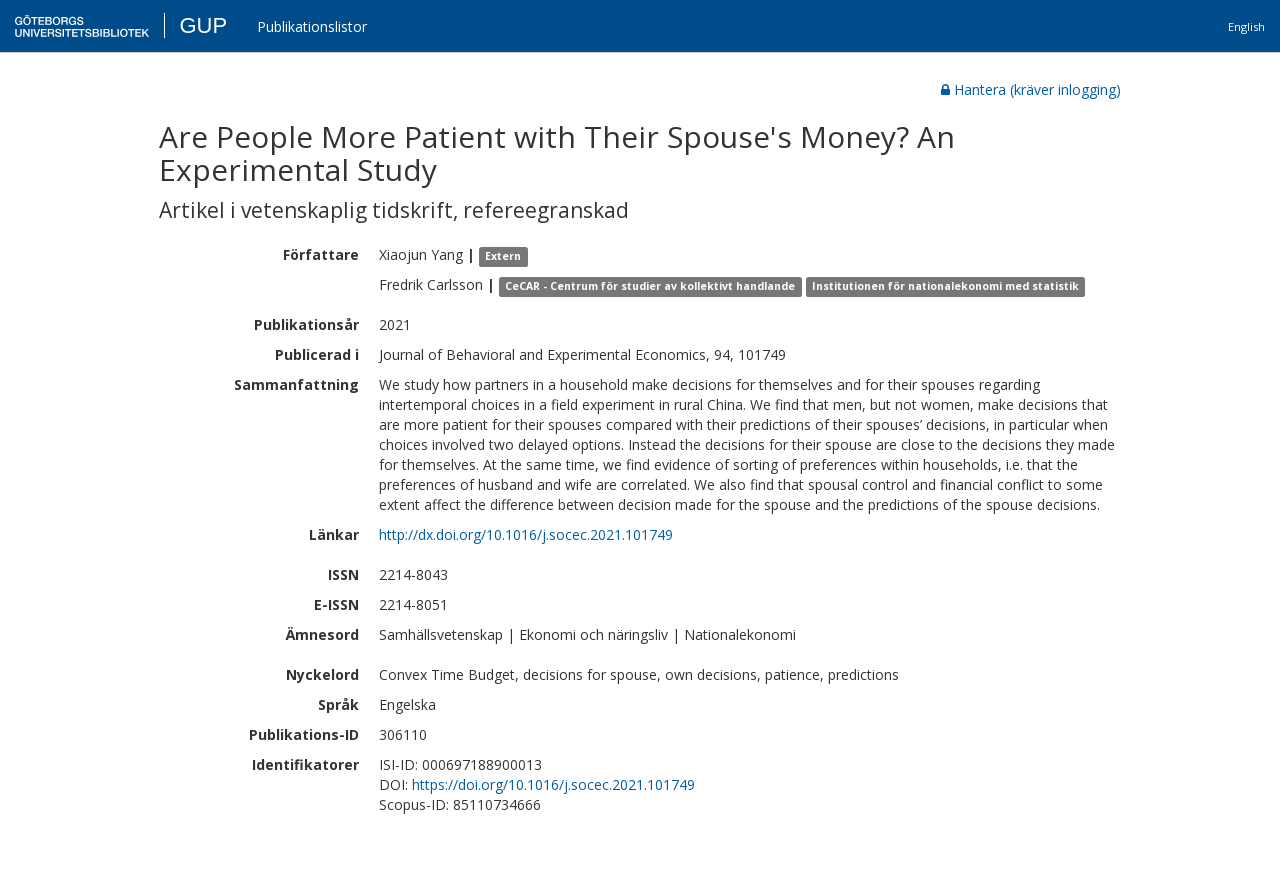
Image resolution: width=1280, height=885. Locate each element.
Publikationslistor (312, 26)
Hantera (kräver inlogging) (1031, 89)
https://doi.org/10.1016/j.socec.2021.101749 (553, 784)
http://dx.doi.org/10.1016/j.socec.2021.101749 (526, 534)
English (1246, 26)
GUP (203, 25)
